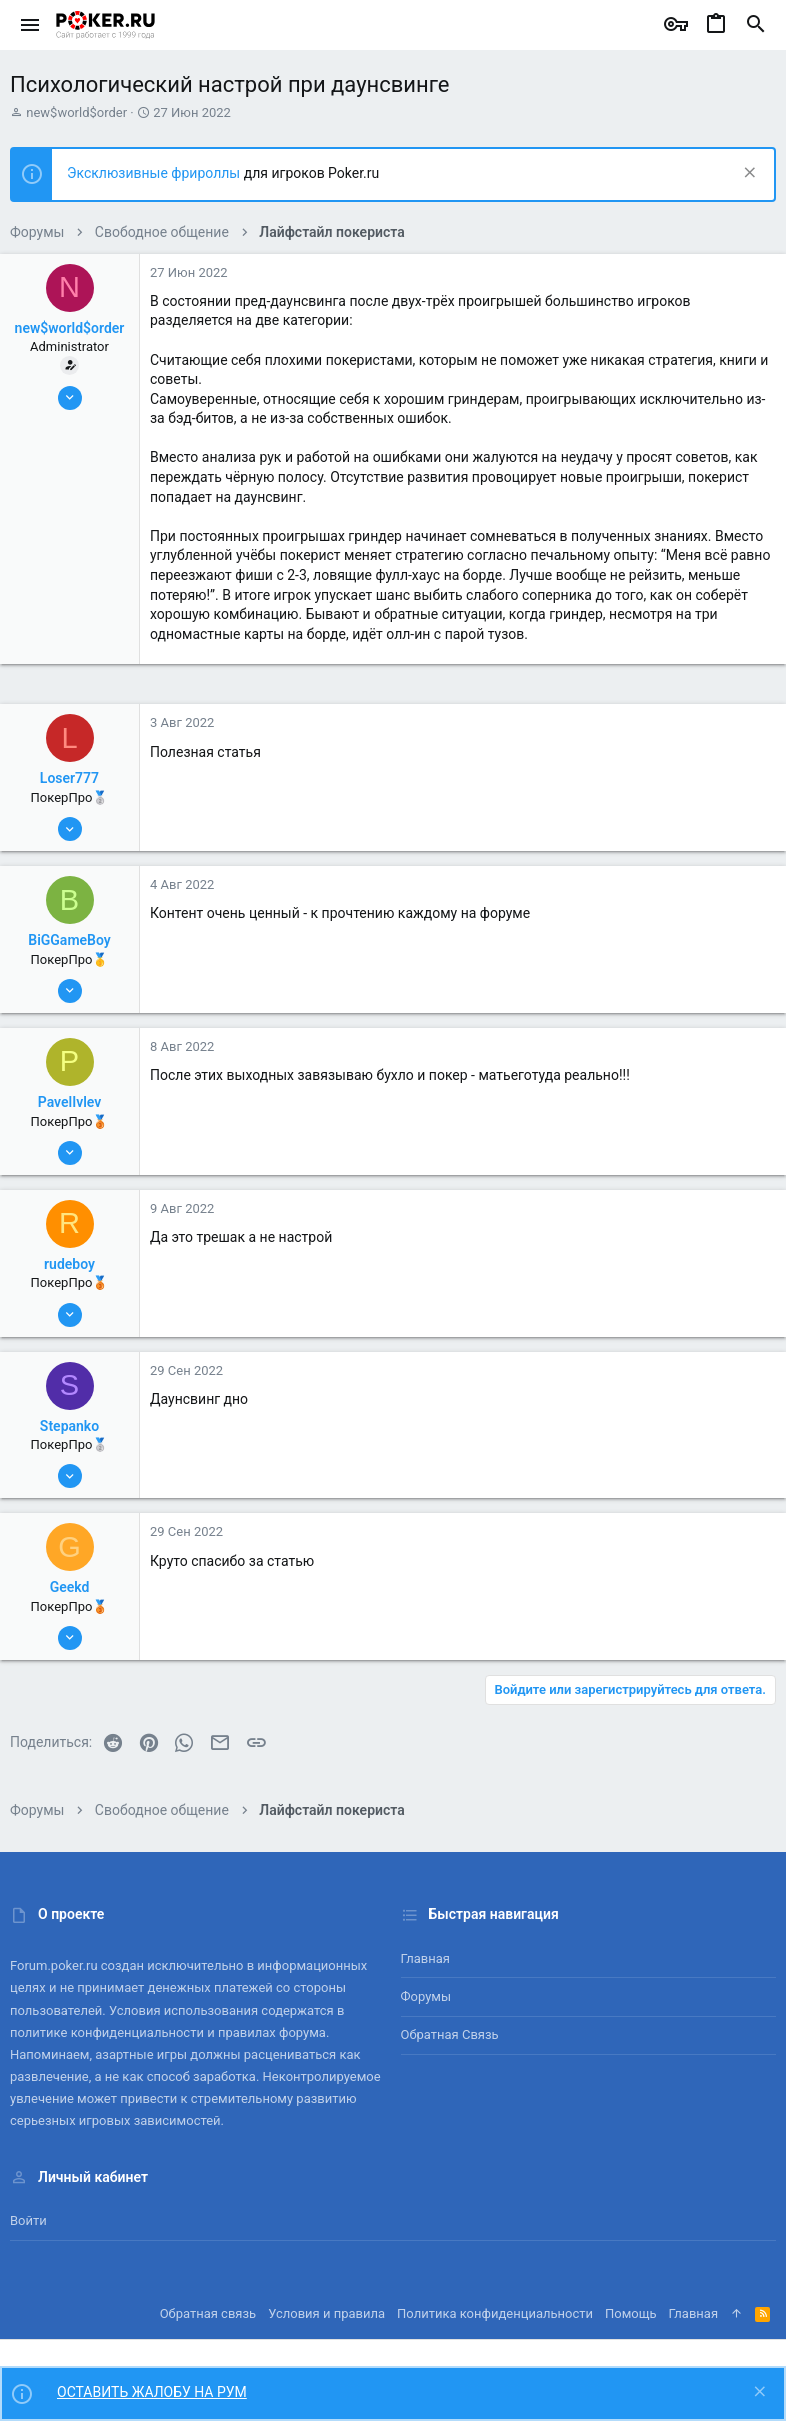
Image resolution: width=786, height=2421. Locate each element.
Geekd (70, 1587)
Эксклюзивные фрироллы (155, 173)
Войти (28, 2220)
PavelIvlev (70, 1102)
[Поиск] (756, 25)
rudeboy (69, 1264)
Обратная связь (450, 2034)
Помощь (631, 2313)
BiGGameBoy (69, 940)
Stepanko (69, 1426)
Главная (425, 1958)
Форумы (426, 1996)
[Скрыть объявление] (747, 174)
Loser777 (69, 778)
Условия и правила (326, 2313)
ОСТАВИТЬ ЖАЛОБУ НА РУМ (152, 2392)
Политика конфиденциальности (495, 2313)
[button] (30, 25)
